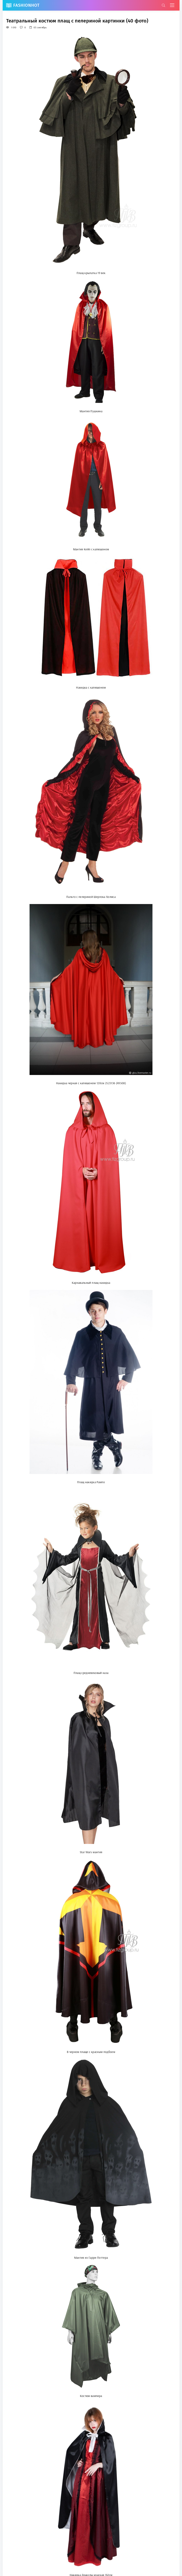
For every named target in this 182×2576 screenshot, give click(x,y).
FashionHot (26, 5)
